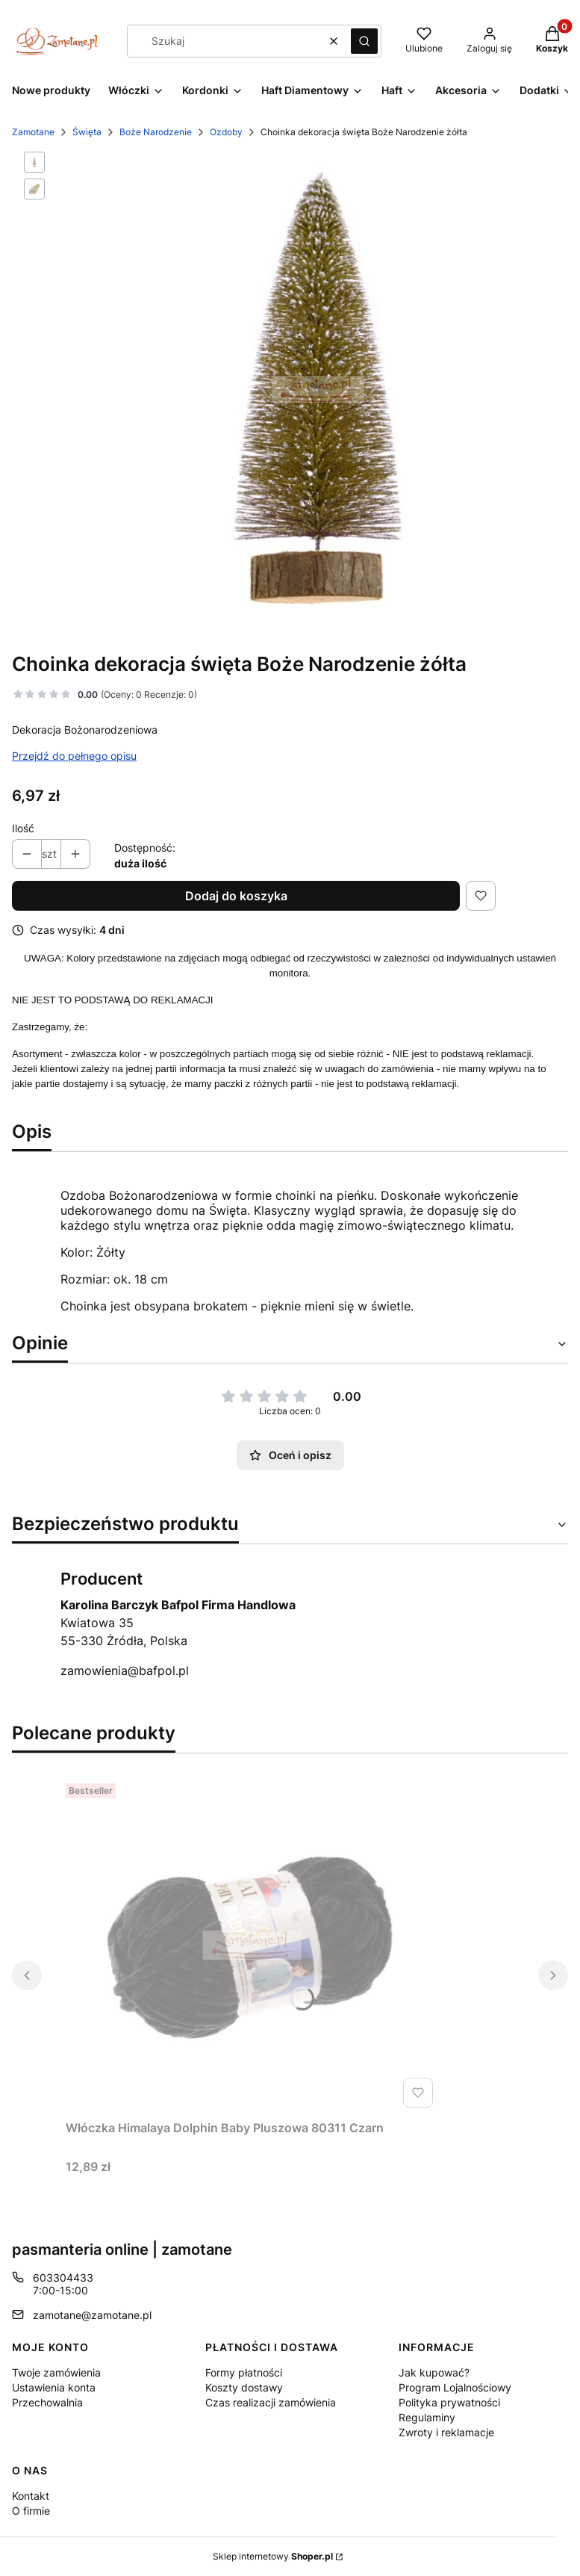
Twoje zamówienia (56, 2372)
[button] (364, 41)
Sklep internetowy (273, 2556)
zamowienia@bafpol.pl (124, 1670)
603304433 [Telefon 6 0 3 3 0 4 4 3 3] (63, 2277)
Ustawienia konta (54, 2387)
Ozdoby (226, 131)
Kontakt (30, 2495)
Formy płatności (243, 2372)
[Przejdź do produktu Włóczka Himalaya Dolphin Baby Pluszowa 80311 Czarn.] (252, 1945)
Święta (87, 131)
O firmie (31, 2510)
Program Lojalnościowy (455, 2387)
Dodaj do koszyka (236, 895)
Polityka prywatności (449, 2402)
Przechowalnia (47, 2402)
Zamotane (33, 131)
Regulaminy (427, 2417)
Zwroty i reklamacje (446, 2432)
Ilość (23, 828)
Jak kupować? (434, 2372)
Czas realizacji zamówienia (270, 2402)
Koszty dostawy (244, 2387)
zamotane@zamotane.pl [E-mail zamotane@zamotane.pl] (92, 2315)
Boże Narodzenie (155, 131)
